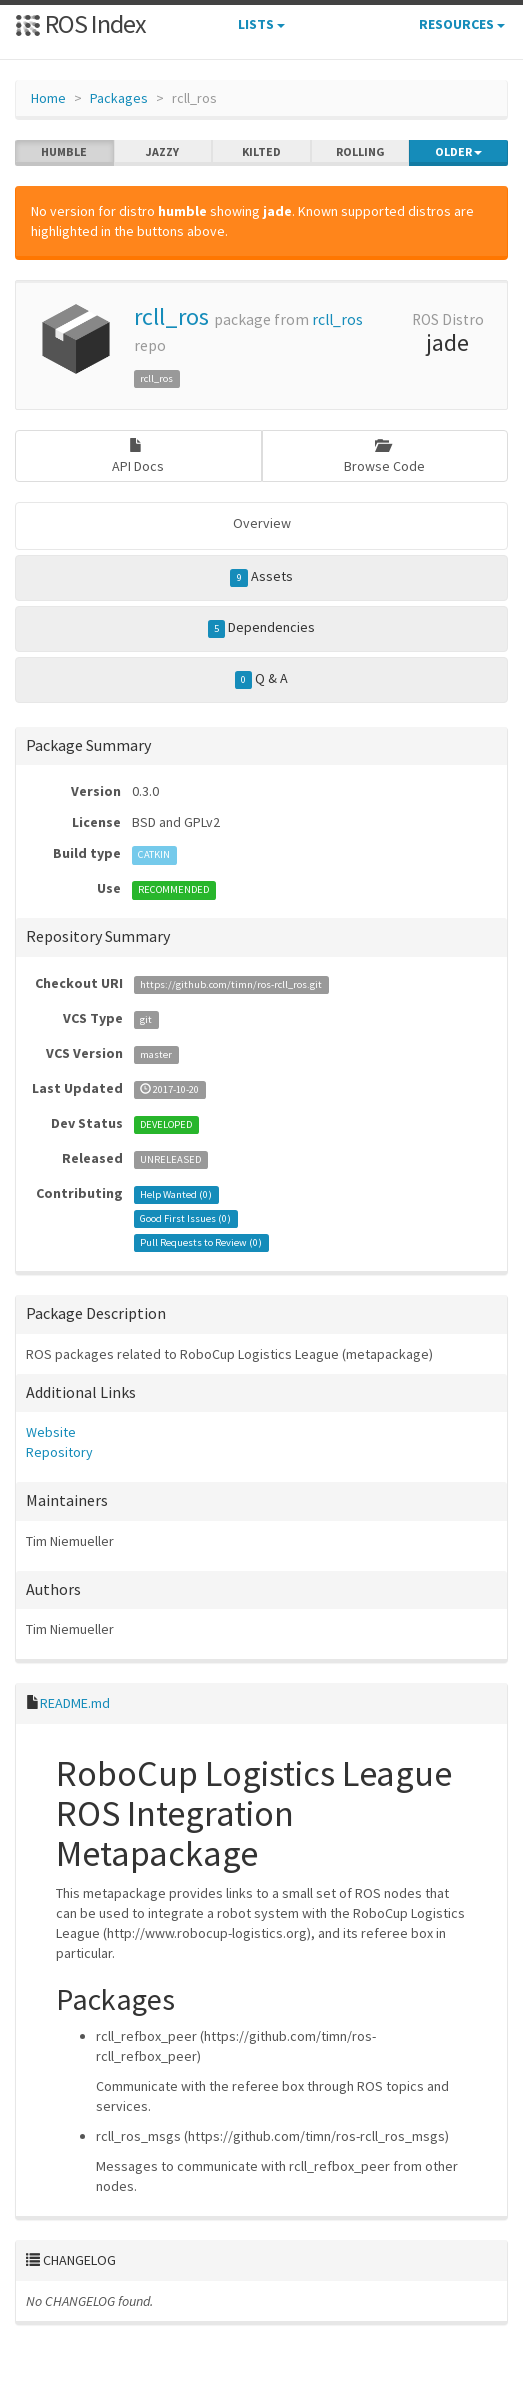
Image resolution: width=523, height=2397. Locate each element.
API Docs (138, 456)
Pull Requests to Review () (201, 1242)
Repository (59, 1452)
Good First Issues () (185, 1218)
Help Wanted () (176, 1194)
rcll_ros (171, 316)
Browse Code (384, 456)
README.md (75, 1703)
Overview (262, 523)
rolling (360, 152)
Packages (119, 98)
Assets (261, 577)
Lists (261, 24)
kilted (261, 152)
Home (48, 98)
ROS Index (80, 23)
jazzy (162, 152)
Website (51, 1432)
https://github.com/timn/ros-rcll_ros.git (231, 984)
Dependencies (262, 628)
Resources (462, 24)
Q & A (262, 679)
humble (64, 152)
